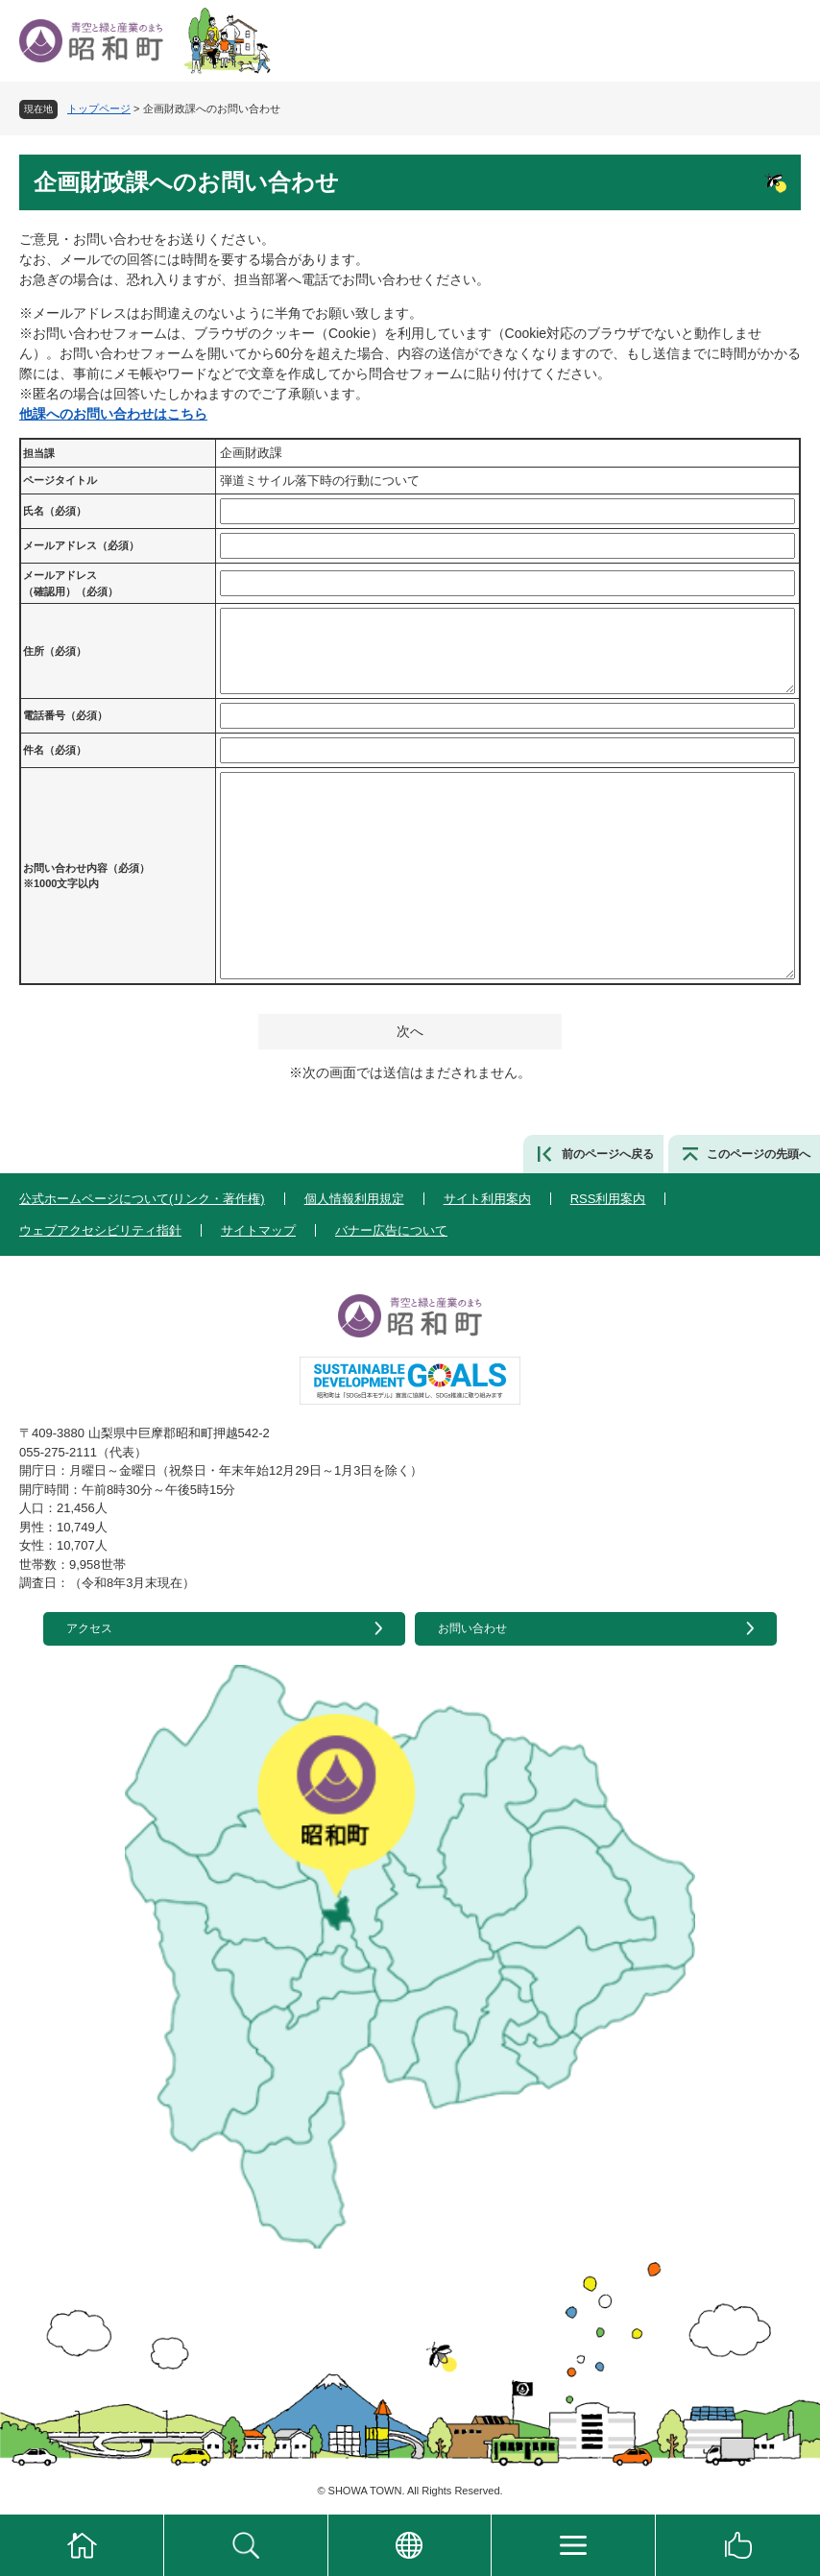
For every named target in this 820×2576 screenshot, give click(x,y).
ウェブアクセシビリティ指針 (100, 1230)
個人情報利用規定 (354, 1199)
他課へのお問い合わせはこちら (113, 413)
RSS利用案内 (608, 1199)
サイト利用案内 (487, 1199)
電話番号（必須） (65, 715)
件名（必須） (54, 750)
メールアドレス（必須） (81, 545)
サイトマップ (258, 1230)
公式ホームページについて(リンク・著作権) (142, 1199)
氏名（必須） (54, 511)
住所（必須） (54, 651)
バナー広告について (391, 1230)
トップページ (99, 108)
